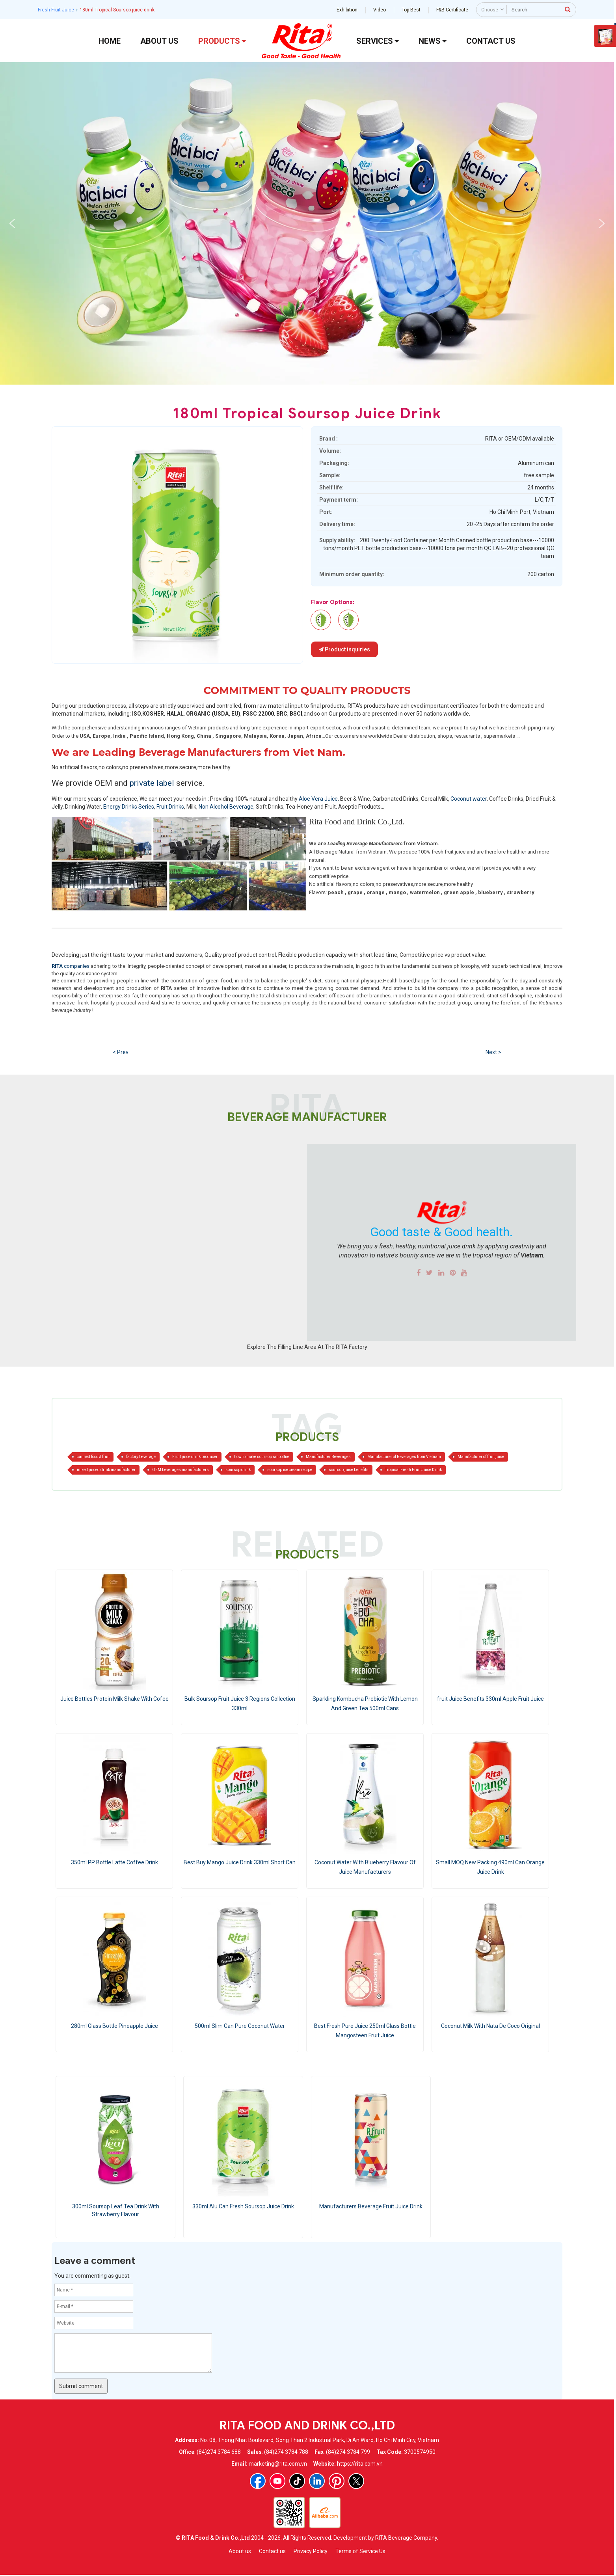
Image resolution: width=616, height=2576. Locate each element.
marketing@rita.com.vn (278, 2464)
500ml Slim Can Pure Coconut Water (240, 2026)
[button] (12, 223)
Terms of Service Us (360, 2551)
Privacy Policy (311, 2551)
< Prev (120, 1052)
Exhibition (347, 10)
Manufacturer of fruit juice (481, 1456)
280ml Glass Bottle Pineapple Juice (114, 2026)
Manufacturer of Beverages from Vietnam (404, 1456)
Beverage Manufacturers (200, 752)
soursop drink (238, 1469)
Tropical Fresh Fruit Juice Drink (413, 1469)
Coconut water (468, 799)
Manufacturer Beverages (328, 1456)
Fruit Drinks (170, 806)
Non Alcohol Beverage (226, 806)
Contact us (272, 2551)
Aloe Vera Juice (318, 799)
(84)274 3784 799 (348, 2452)
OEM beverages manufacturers (180, 1469)
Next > (493, 1052)
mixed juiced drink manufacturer (106, 1469)
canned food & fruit (93, 1456)
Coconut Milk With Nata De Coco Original (490, 2026)
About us (240, 2551)
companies (70, 966)
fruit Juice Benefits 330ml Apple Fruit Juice (490, 1699)
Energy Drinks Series (128, 806)
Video (379, 10)
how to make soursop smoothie (261, 1456)
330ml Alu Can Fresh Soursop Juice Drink (243, 2206)
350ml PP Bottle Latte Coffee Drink (114, 1862)
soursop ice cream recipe (289, 1469)
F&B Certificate (452, 10)
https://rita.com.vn (360, 2464)
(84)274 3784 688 (219, 2452)
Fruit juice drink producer (195, 1456)
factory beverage (141, 1456)
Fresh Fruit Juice (56, 10)
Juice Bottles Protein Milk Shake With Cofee (114, 1699)
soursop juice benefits (348, 1469)
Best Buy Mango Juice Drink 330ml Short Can (240, 1862)
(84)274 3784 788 (286, 2452)
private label (153, 783)
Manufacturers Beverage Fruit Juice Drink (370, 2206)
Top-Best (411, 10)
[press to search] (567, 9)
